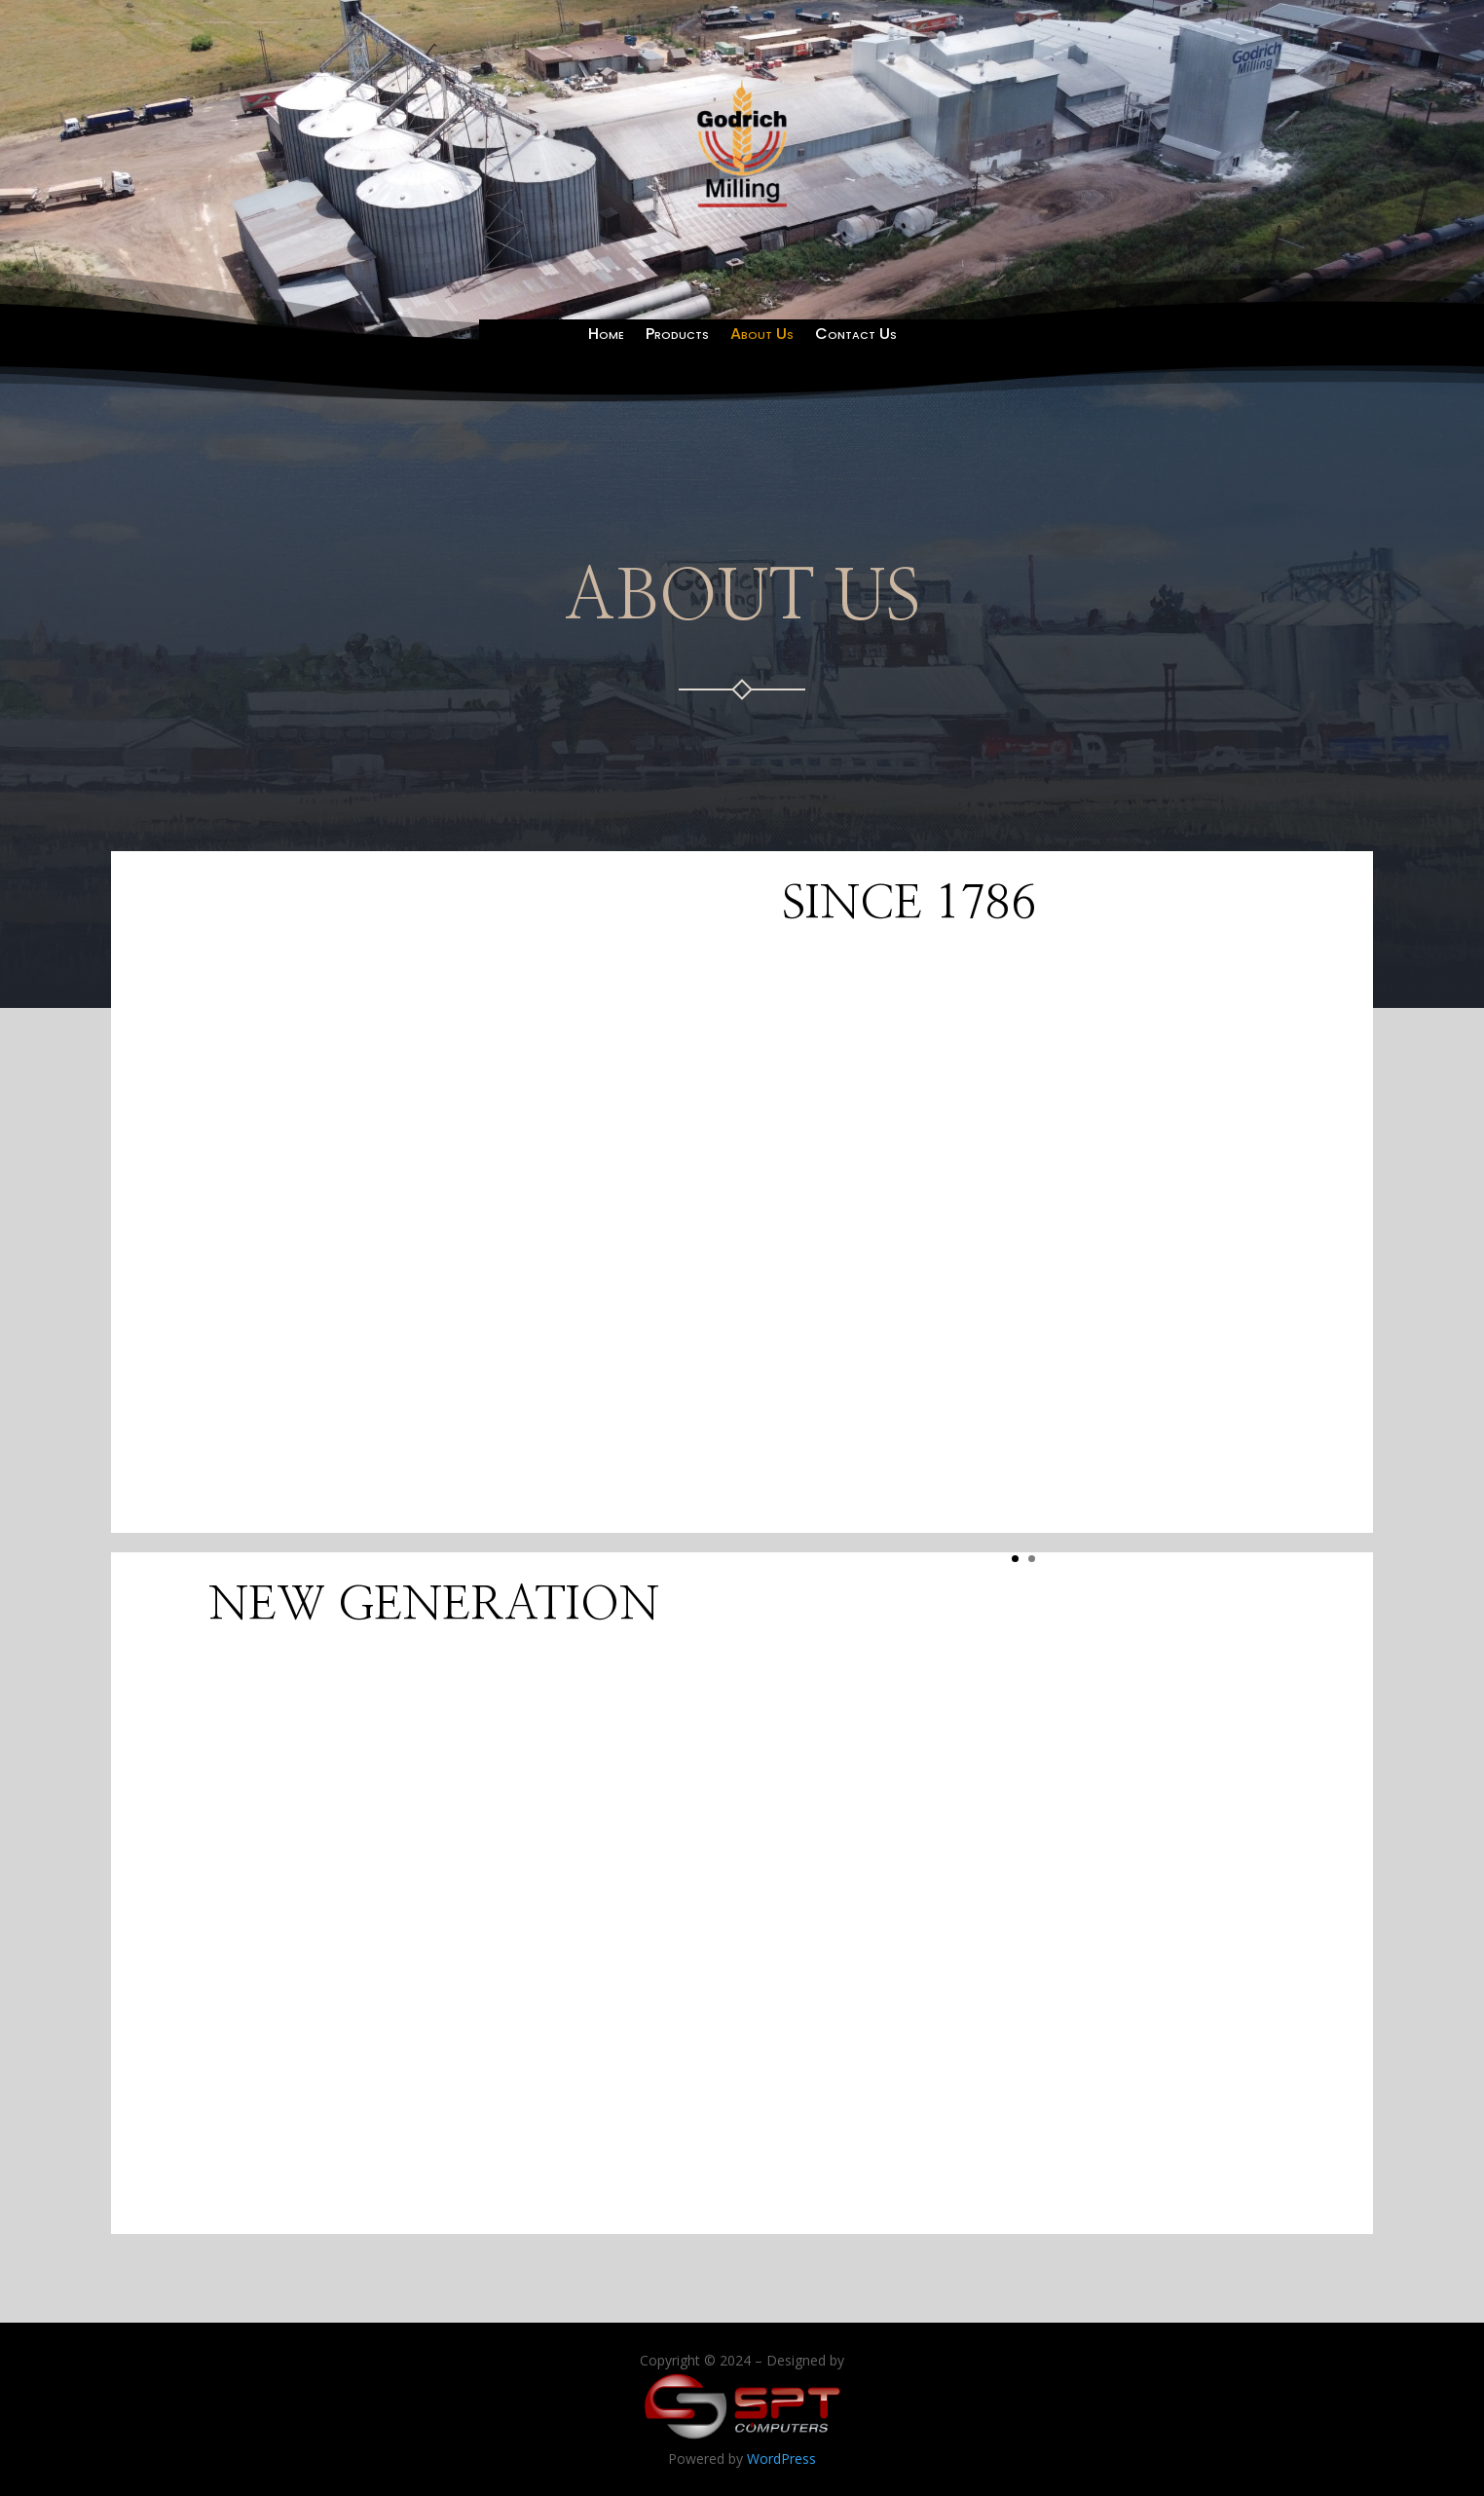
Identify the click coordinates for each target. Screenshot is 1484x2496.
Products (677, 336)
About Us (762, 336)
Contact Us (856, 336)
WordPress (781, 2458)
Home (606, 336)
